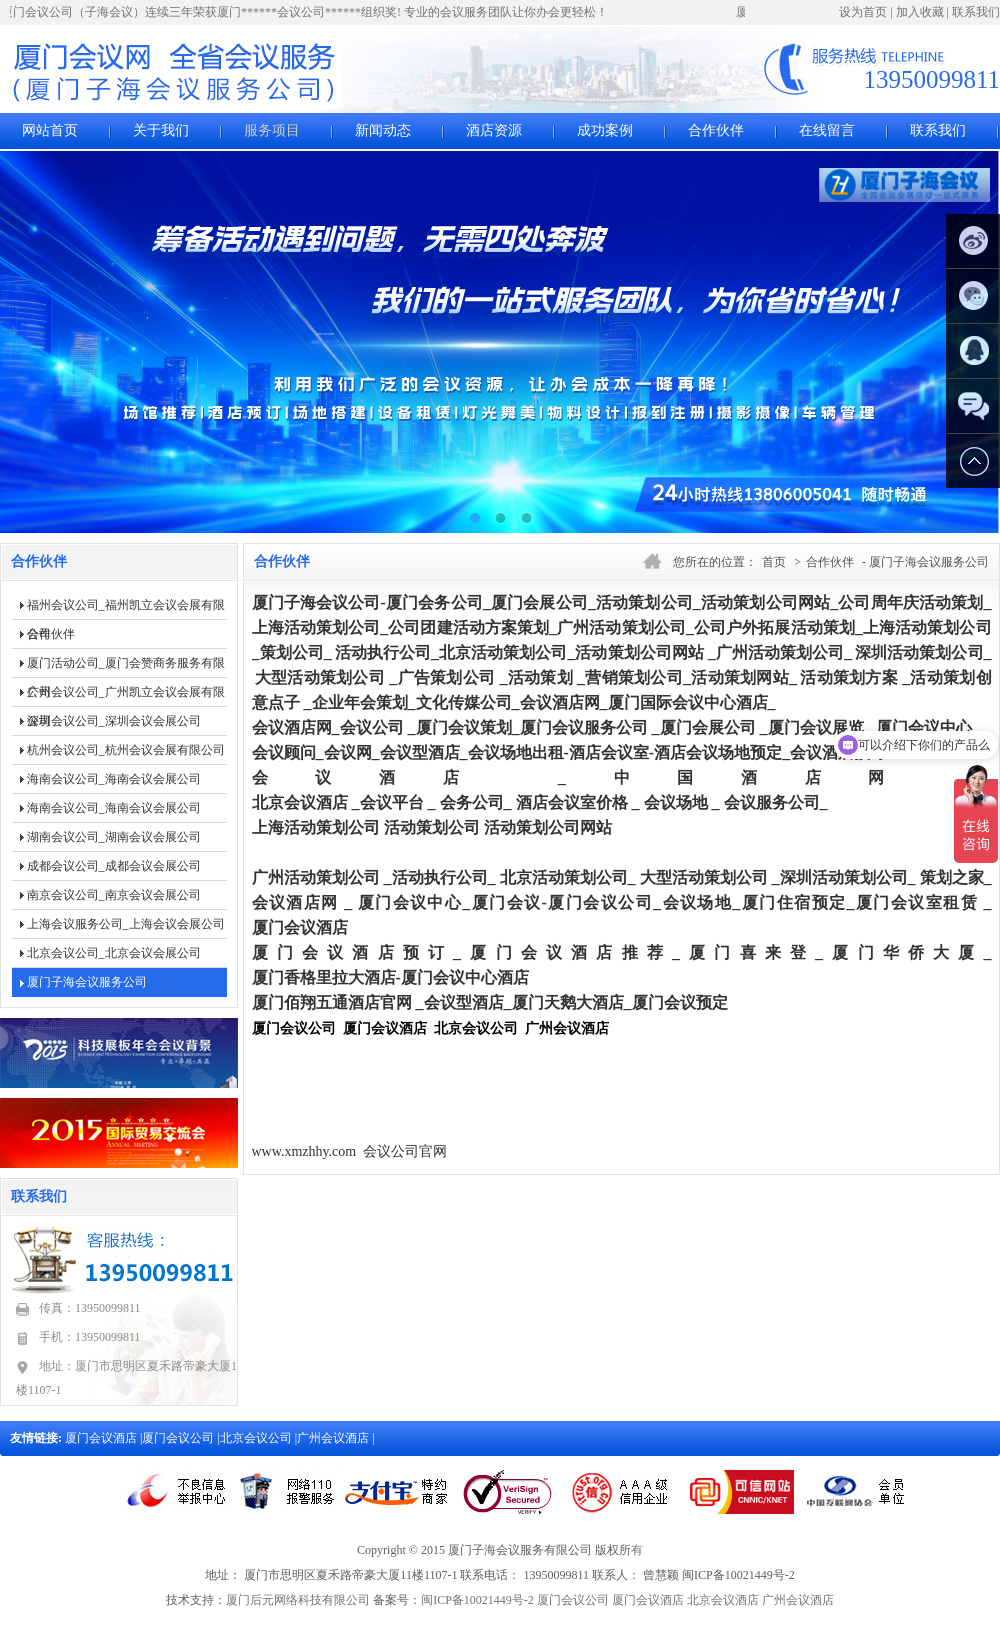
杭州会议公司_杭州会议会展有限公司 (126, 750)
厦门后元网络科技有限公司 (298, 1600)
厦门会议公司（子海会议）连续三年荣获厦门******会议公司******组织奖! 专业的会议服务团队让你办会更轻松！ (308, 12)
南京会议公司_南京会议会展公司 (114, 895)
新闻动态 (383, 130)
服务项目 (272, 130)
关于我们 (161, 130)
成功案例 (605, 130)
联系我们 (976, 12)
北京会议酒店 (723, 1600)
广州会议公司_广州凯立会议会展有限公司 (126, 696)
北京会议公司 (257, 1438)
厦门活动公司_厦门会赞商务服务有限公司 (126, 667)
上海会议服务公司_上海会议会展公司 (126, 924)
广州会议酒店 (334, 1438)
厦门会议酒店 (102, 1438)
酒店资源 (494, 130)
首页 (774, 562)
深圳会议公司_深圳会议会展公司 (114, 721)
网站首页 (50, 130)
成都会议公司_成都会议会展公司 (114, 866)
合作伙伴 (716, 130)
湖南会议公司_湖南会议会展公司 (114, 837)
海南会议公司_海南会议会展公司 (114, 779)
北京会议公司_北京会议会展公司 (114, 953)
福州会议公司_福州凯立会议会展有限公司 (126, 609)
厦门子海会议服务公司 (87, 982)
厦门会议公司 (179, 1438)
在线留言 (827, 130)
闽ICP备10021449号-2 (477, 1600)
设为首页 (863, 12)
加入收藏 (920, 12)
